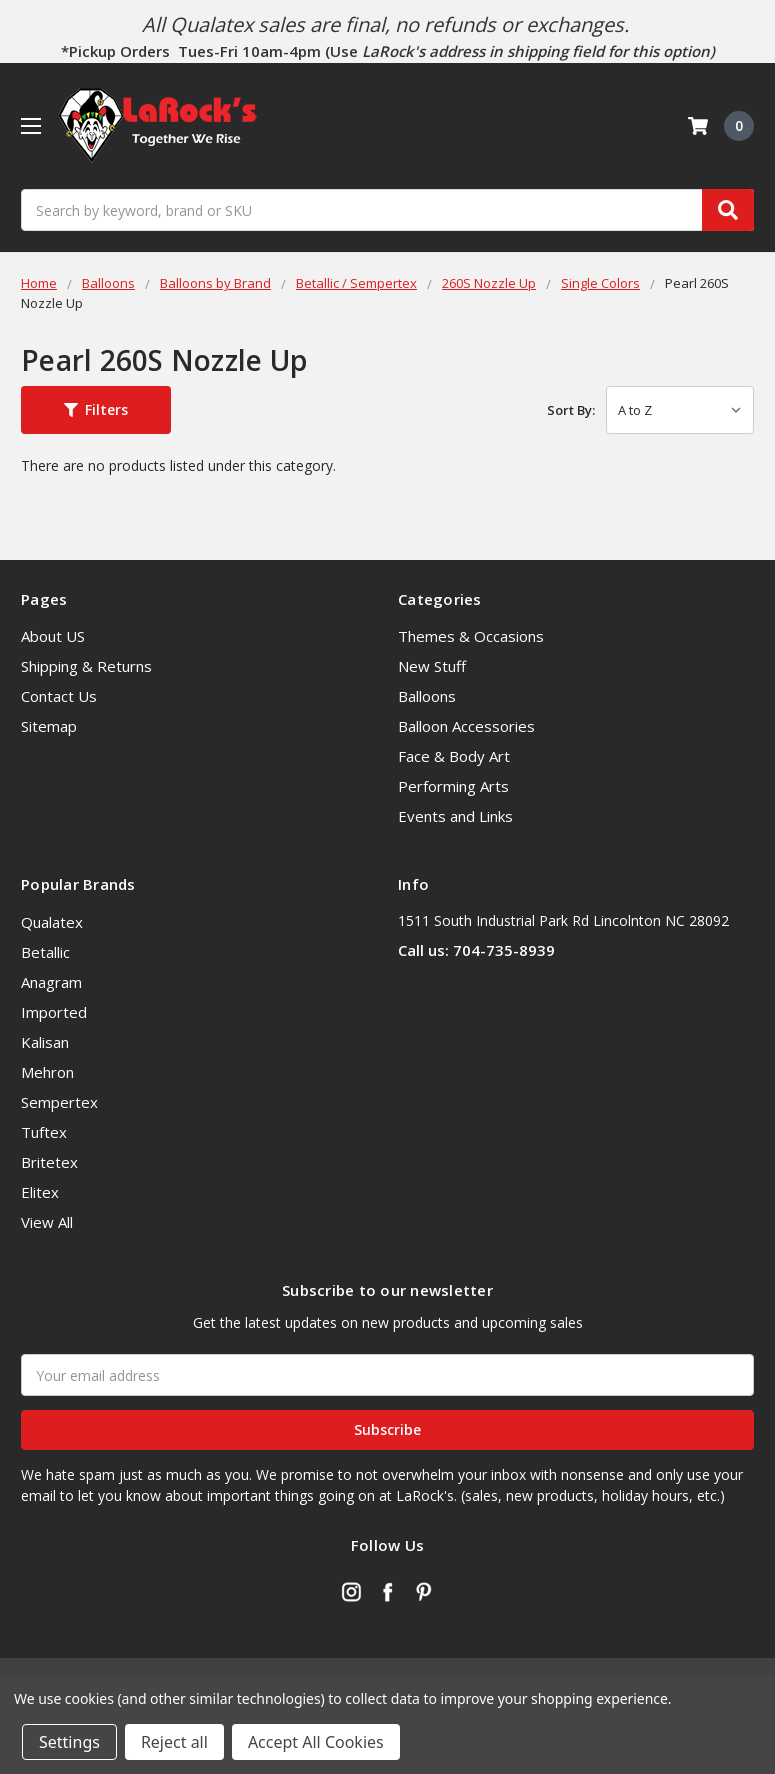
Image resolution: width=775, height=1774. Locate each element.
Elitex (40, 1192)
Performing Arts (453, 786)
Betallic (45, 952)
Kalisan (45, 1042)
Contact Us (59, 696)
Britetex (49, 1162)
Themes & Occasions (471, 636)
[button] (96, 410)
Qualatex (52, 922)
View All (47, 1222)
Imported (54, 1012)
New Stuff (432, 666)
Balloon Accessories (466, 726)
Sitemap (49, 726)
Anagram (51, 982)
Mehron (47, 1072)
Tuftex (44, 1132)
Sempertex (59, 1102)
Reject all (174, 1742)
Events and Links (455, 816)
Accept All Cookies (316, 1742)
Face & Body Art (454, 756)
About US (53, 636)
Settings (69, 1742)
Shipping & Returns (86, 666)
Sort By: (571, 410)
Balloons (427, 696)
